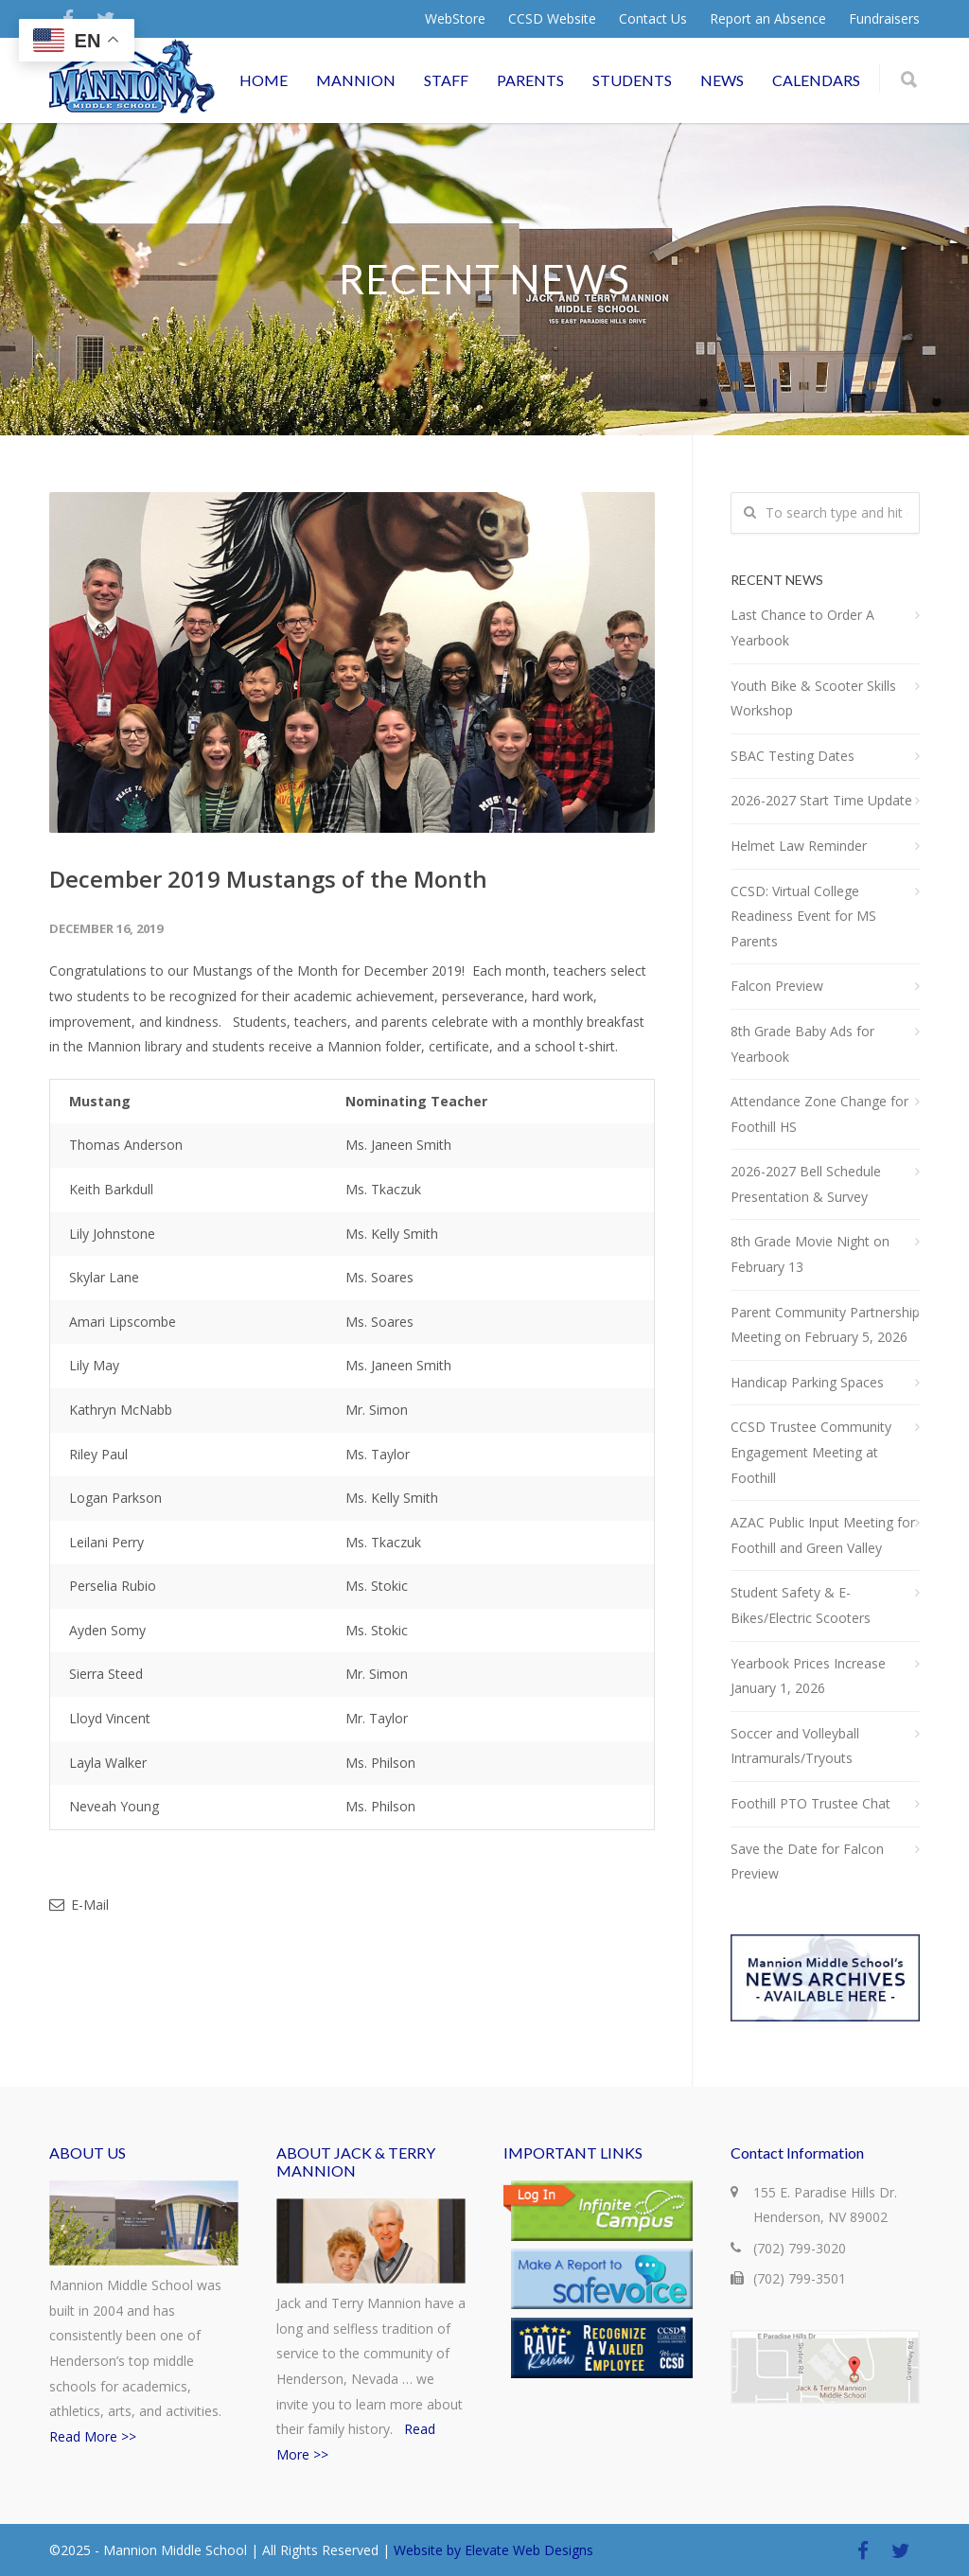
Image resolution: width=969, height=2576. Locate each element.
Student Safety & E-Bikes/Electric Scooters (801, 1605)
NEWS (722, 80)
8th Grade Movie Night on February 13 (810, 1254)
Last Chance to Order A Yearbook (802, 627)
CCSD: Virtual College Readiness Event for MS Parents (803, 916)
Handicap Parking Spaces (807, 1382)
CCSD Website (552, 19)
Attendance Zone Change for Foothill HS (819, 1114)
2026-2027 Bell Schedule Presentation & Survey (806, 1184)
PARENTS (530, 80)
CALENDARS (816, 80)
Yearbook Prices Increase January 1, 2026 (808, 1676)
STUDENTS (632, 80)
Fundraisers (884, 19)
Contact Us (653, 19)
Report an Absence (768, 19)
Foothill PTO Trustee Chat (810, 1803)
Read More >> (92, 2436)
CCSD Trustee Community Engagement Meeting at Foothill (811, 1452)
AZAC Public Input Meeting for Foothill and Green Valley (823, 1535)
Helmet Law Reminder (799, 846)
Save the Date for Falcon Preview (807, 1861)
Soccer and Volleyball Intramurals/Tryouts (795, 1746)
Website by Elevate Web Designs (493, 2550)
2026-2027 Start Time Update (821, 800)
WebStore (455, 19)
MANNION (356, 80)
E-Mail (79, 1905)
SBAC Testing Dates (792, 756)
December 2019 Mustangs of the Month (268, 878)
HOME (263, 80)
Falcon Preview (777, 986)
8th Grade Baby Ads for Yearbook (802, 1044)
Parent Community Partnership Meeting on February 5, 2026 (825, 1325)
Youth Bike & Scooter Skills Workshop (813, 698)
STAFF (446, 80)
